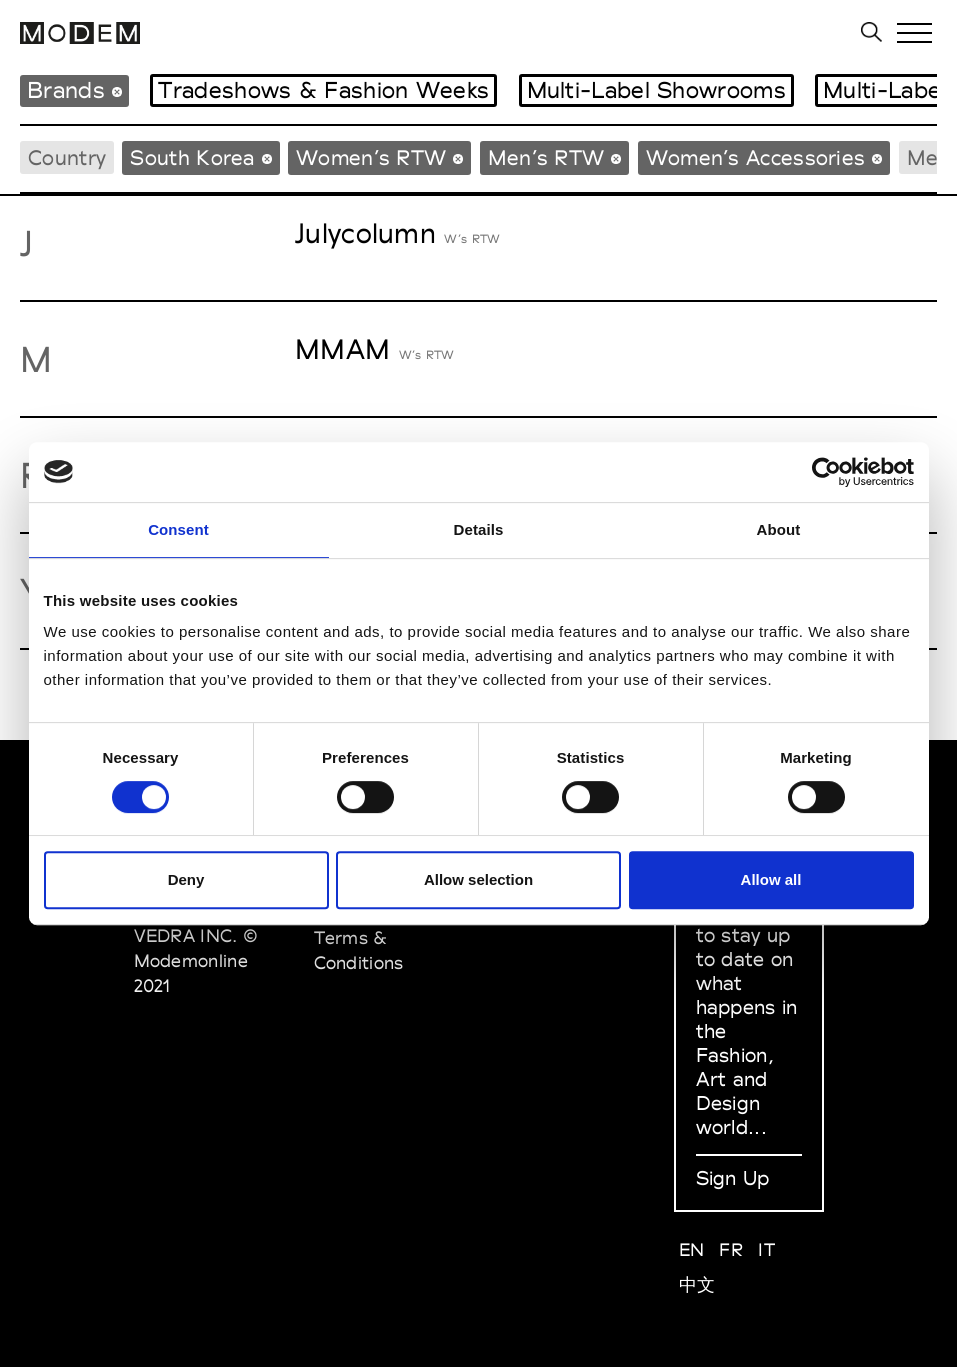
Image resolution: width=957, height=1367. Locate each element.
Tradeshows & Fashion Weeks (323, 90)
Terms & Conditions (359, 950)
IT (766, 1249)
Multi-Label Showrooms (656, 90)
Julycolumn (365, 233)
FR (731, 1249)
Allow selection (478, 879)
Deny (186, 879)
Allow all (771, 879)
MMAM (342, 349)
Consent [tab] (178, 529)
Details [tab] (479, 529)
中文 (697, 1284)
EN (692, 1249)
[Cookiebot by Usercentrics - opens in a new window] (826, 472)
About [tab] (779, 529)
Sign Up (733, 1178)
